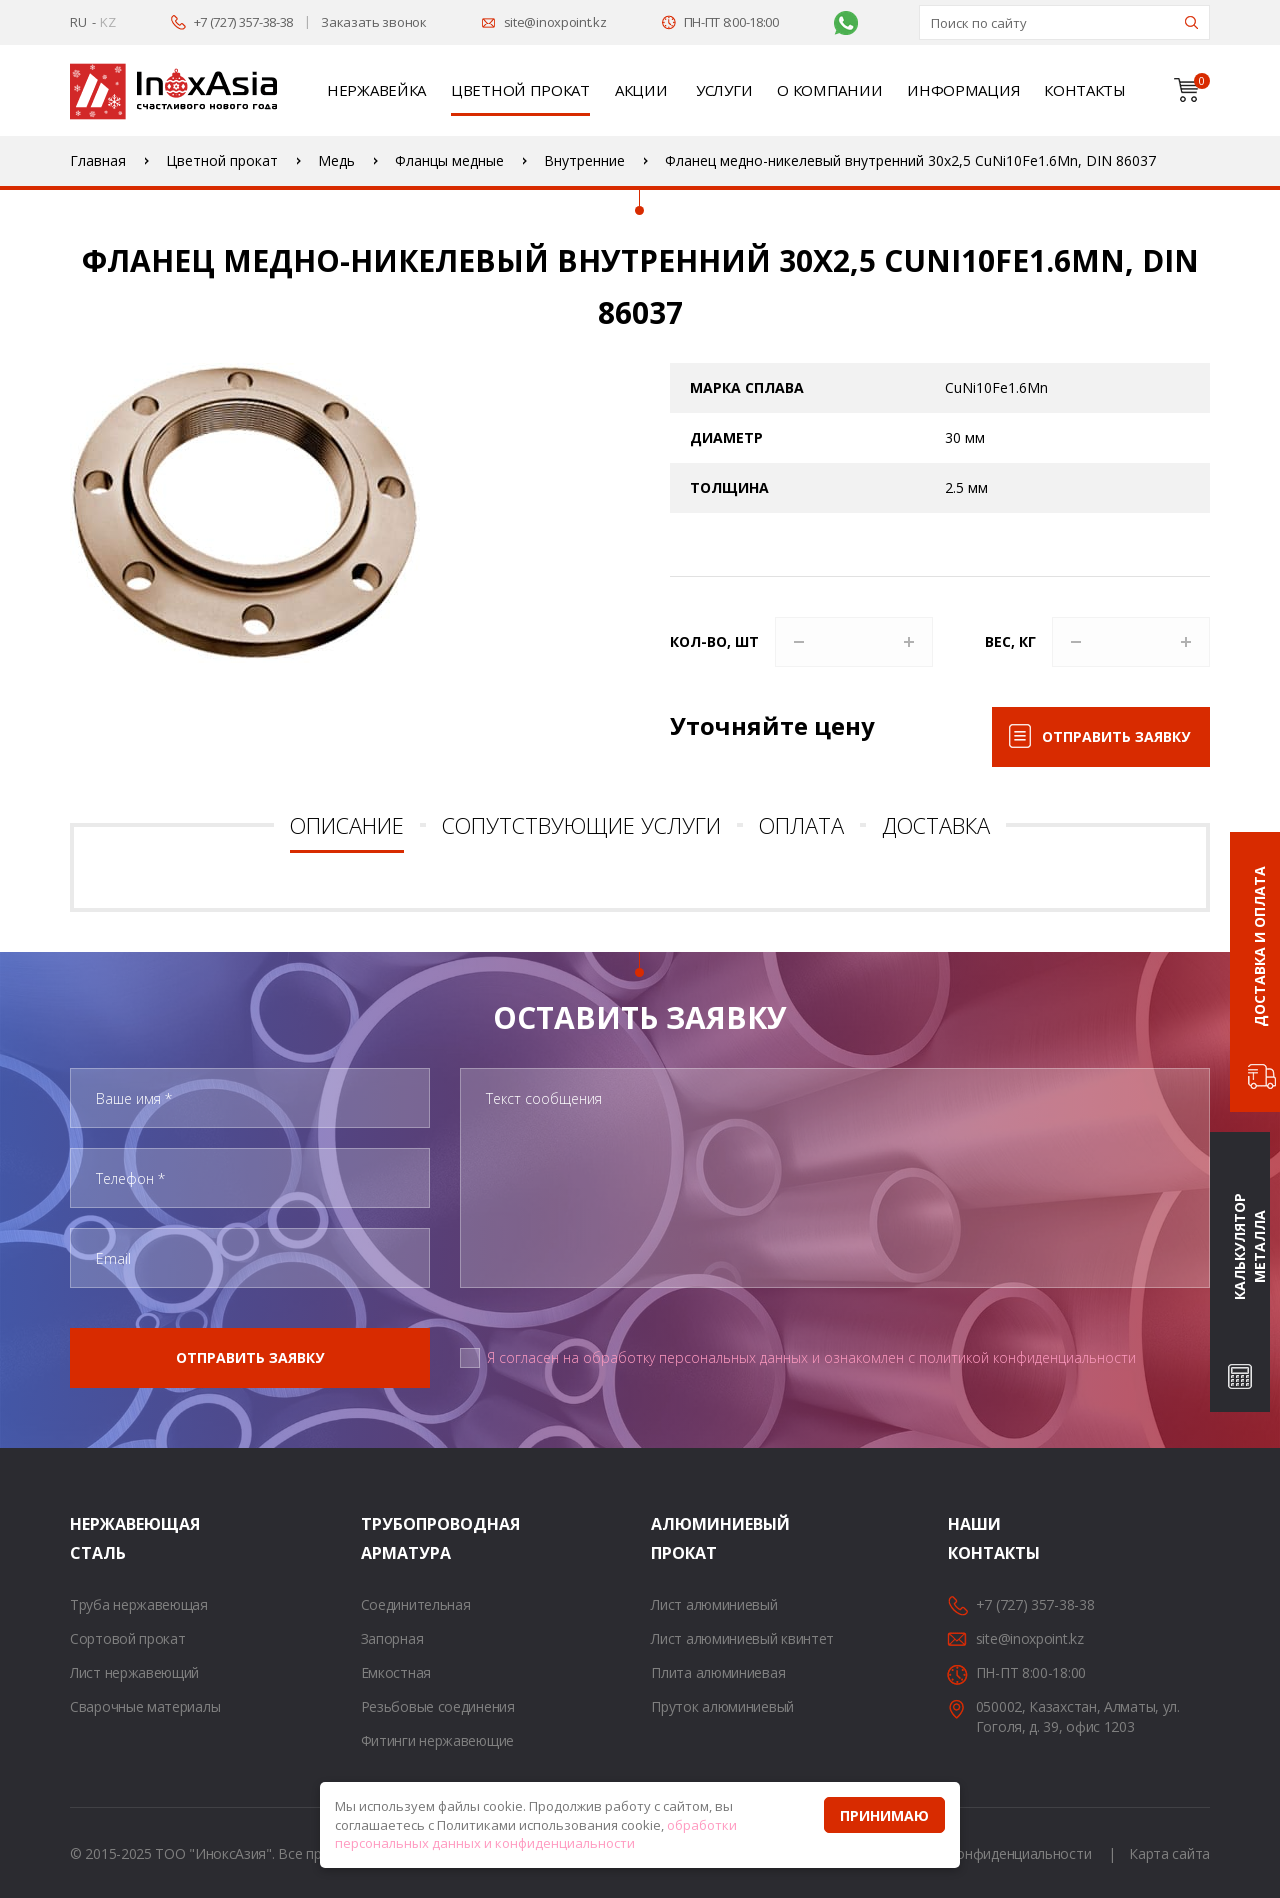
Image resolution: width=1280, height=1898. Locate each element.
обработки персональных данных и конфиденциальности (536, 1834)
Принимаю (884, 1815)
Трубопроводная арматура (386, 1538)
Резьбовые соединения (438, 1706)
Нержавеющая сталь (95, 1538)
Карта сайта (1169, 1853)
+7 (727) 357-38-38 (244, 22)
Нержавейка (376, 90)
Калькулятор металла (1249, 1246)
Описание (347, 825)
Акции (641, 90)
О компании (829, 90)
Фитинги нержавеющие (437, 1740)
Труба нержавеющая (139, 1604)
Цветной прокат (520, 90)
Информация (963, 90)
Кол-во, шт (714, 641)
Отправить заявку (1116, 736)
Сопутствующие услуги (581, 825)
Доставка (936, 825)
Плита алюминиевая (718, 1672)
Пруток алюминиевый (722, 1706)
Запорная (392, 1638)
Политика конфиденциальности (986, 1853)
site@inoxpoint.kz (555, 22)
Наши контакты (973, 1538)
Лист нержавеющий (134, 1672)
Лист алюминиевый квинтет (742, 1638)
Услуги (724, 90)
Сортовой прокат (128, 1638)
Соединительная (416, 1604)
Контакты (1085, 90)
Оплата (801, 825)
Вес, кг (1010, 641)
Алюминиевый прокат (676, 1538)
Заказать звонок (374, 22)
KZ (107, 22)
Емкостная (396, 1672)
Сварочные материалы (145, 1706)
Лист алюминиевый (714, 1604)
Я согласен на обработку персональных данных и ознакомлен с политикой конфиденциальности (811, 1357)
